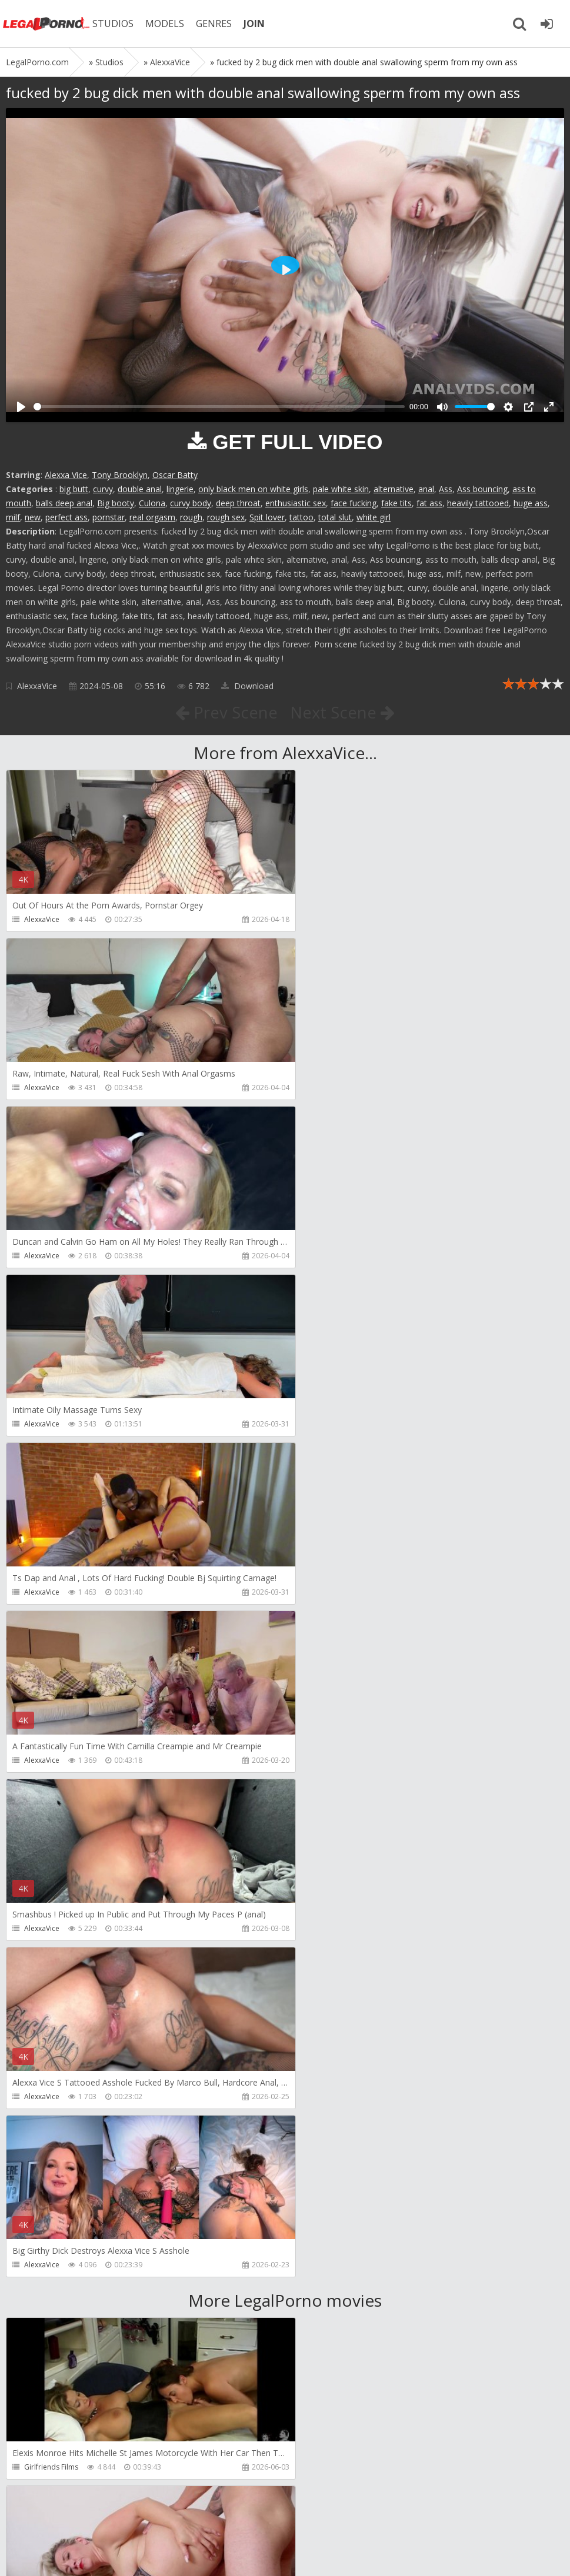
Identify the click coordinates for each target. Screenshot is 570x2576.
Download (247, 685)
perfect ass (66, 517)
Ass (445, 489)
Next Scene (342, 712)
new (33, 517)
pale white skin (341, 489)
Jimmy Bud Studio (335, 2299)
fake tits (396, 503)
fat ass (429, 503)
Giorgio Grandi (49, 2299)
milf (13, 517)
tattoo (301, 517)
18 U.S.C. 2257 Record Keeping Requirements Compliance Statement (380, 2555)
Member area (88, 2520)
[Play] (21, 406)
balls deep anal (64, 503)
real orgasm (152, 517)
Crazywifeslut (328, 2131)
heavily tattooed (478, 503)
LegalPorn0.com (92, 2555)
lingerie (180, 489)
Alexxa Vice (66, 474)
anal (426, 489)
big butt (73, 489)
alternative (394, 489)
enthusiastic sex (295, 503)
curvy (103, 489)
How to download (173, 2520)
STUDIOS (114, 23)
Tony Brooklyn (120, 474)
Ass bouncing (482, 489)
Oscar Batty (175, 474)
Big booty (115, 503)
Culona (152, 503)
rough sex (226, 517)
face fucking (353, 503)
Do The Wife (326, 1794)
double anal (140, 489)
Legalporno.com (47, 23)
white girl (373, 517)
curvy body (190, 503)
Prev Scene (225, 712)
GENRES (216, 23)
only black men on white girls (253, 489)
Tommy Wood (330, 1962)
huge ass (531, 503)
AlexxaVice (37, 685)
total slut (335, 517)
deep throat (238, 503)
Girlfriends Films (51, 1794)
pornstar (108, 517)
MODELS (166, 23)
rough (191, 517)
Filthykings (41, 2131)
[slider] (219, 406)
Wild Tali (38, 2467)
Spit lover (267, 517)
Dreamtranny (46, 1962)
